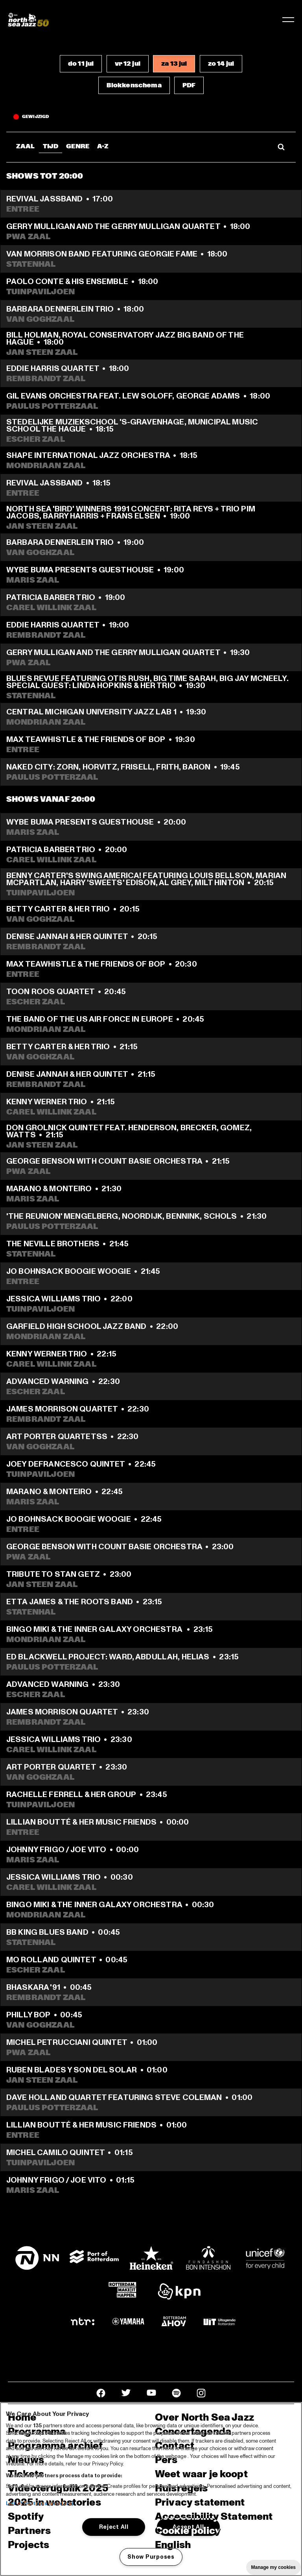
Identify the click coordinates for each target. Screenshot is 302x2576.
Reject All (114, 2527)
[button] (81, 63)
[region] (151, 2489)
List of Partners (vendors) (39, 2503)
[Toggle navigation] (288, 19)
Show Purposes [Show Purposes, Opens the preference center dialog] (150, 2557)
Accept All (188, 2527)
